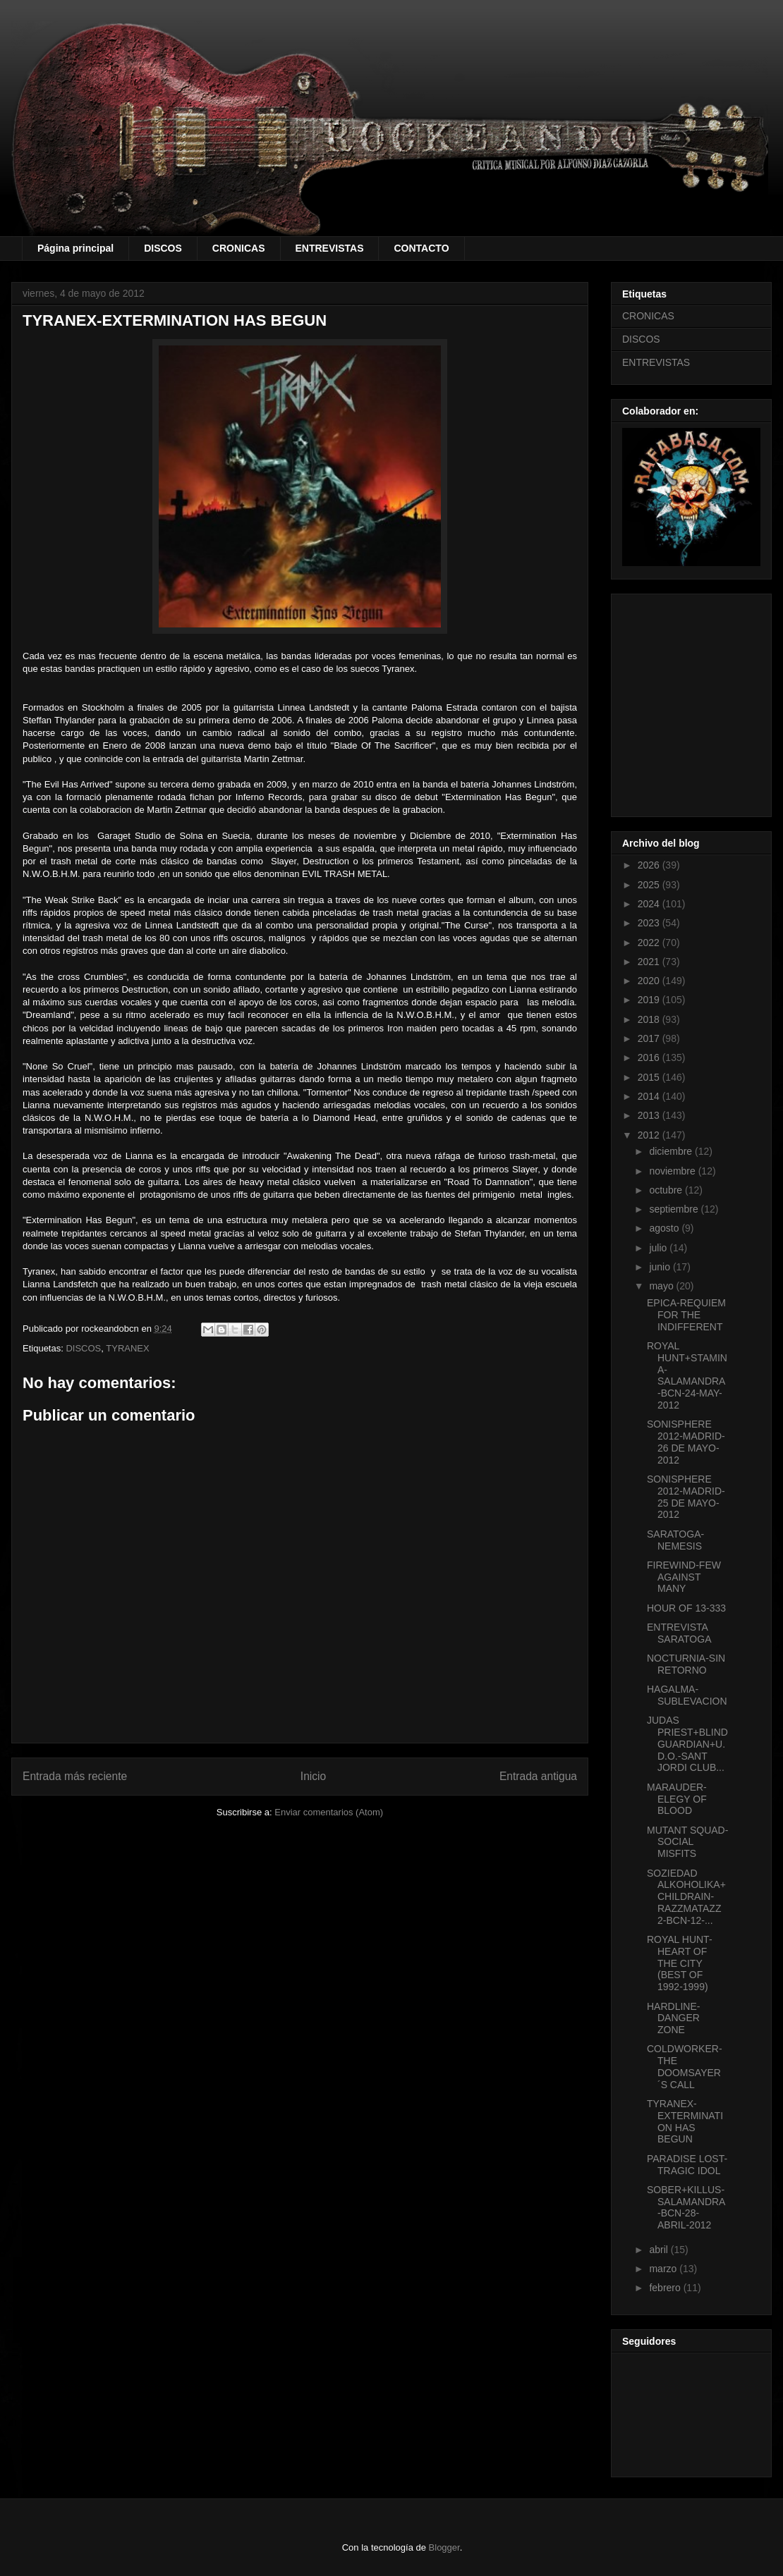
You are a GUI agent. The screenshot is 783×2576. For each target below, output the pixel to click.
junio (660, 1266)
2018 (650, 1019)
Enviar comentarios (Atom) (328, 1812)
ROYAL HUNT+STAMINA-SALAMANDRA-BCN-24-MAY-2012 (687, 1375)
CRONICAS (238, 248)
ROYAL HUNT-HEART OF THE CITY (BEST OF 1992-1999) (679, 1963)
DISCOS (163, 248)
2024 (650, 903)
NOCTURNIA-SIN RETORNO (686, 1664)
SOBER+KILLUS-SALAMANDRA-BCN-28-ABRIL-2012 (686, 2207)
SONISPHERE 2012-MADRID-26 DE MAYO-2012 (686, 1441)
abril (659, 2249)
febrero (666, 2287)
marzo (664, 2268)
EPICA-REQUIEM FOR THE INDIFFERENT (686, 1314)
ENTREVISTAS (330, 248)
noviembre (673, 1171)
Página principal (75, 248)
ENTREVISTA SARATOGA (679, 1633)
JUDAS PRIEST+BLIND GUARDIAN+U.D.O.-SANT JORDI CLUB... (687, 1744)
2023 (650, 922)
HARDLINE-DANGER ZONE (673, 2018)
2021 (650, 961)
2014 (650, 1096)
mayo (662, 1286)
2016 (650, 1057)
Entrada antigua (538, 1776)
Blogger (444, 2547)
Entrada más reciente (75, 1776)
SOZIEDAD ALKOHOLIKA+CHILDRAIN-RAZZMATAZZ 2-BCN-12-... (686, 1896)
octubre (667, 1190)
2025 (650, 884)
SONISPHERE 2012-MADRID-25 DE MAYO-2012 (686, 1496)
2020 (650, 980)
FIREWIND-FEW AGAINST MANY (684, 1577)
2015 (650, 1077)
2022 (650, 942)
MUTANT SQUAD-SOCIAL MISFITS (687, 1842)
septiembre (674, 1209)
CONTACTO (421, 248)
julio (659, 1247)
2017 (650, 1038)
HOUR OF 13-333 (686, 1608)
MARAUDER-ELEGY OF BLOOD (677, 1799)
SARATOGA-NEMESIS (675, 1540)
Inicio (313, 1776)
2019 (650, 999)
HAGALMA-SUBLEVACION (687, 1695)
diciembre (672, 1151)
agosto (665, 1228)
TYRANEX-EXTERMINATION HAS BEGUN (685, 2121)
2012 (650, 1135)
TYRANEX (127, 1348)
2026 (650, 865)
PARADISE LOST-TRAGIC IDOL (687, 2164)
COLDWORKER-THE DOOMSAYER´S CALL (684, 2066)
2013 (650, 1115)
